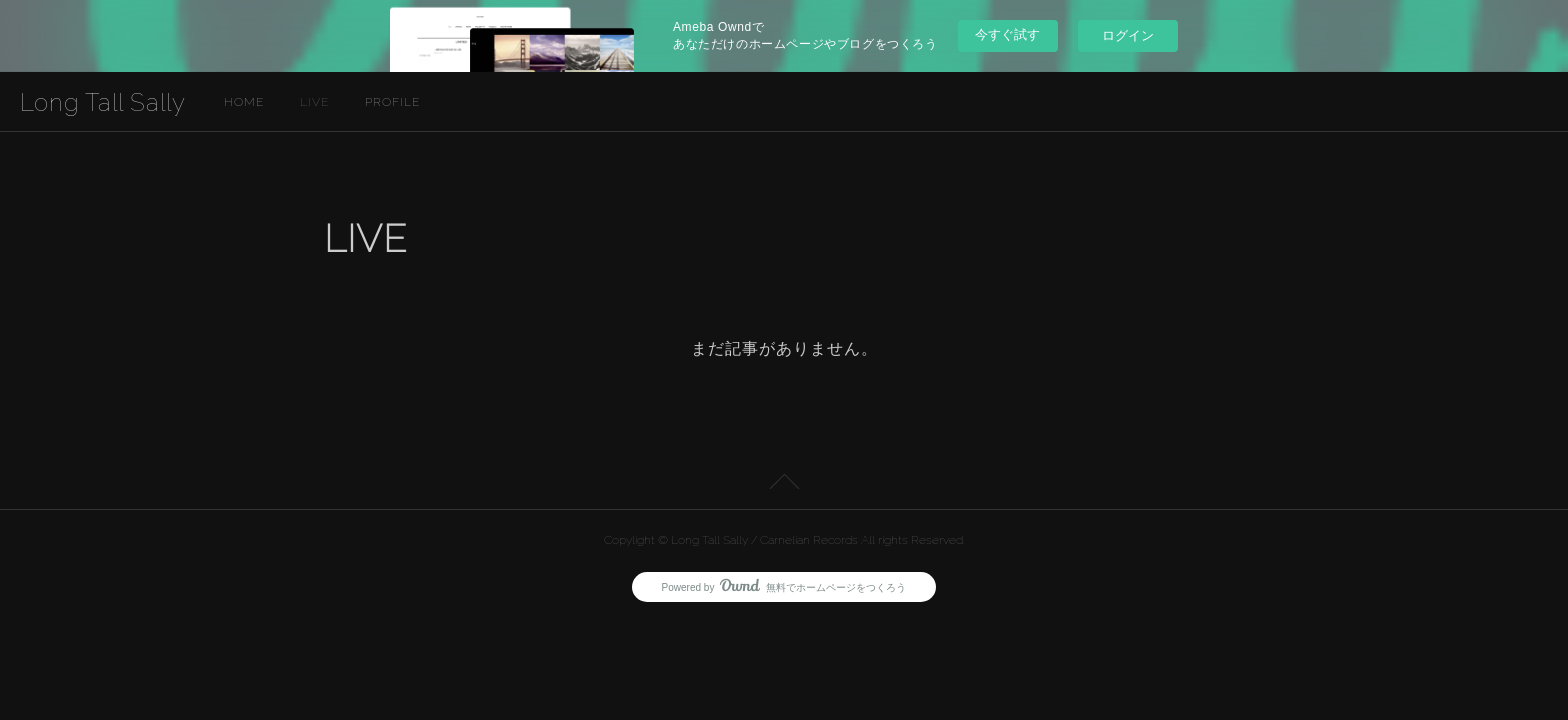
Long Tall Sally (103, 102)
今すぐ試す (1007, 34)
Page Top (784, 485)
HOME (244, 102)
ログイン (1128, 35)
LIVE (314, 102)
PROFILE (392, 102)
